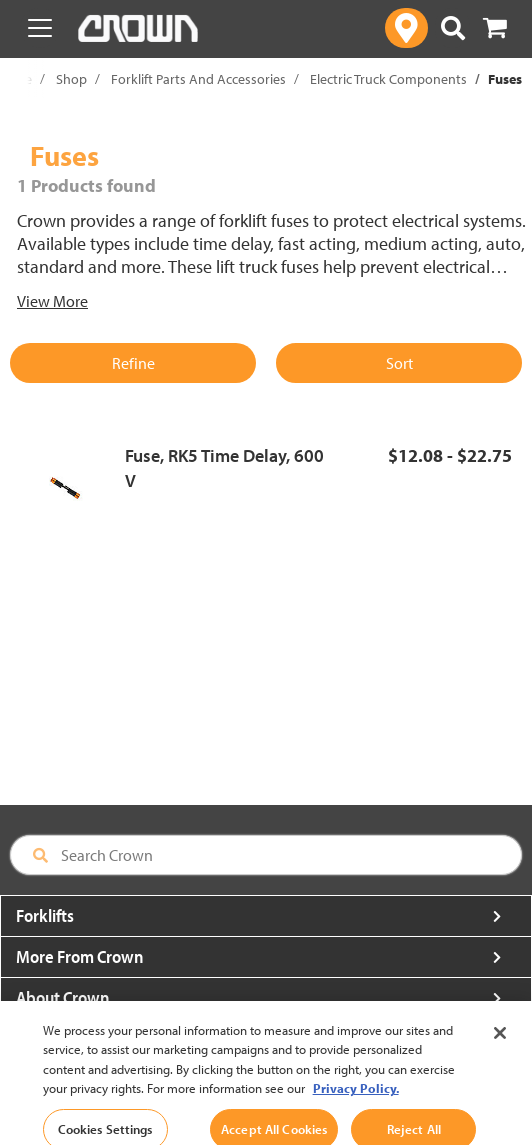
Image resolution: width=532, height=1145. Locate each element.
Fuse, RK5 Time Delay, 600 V (224, 468)
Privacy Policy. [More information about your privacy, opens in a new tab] (356, 1106)
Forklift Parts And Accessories (198, 79)
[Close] (500, 1050)
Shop (71, 79)
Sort (399, 363)
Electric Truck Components (388, 79)
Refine (133, 363)
